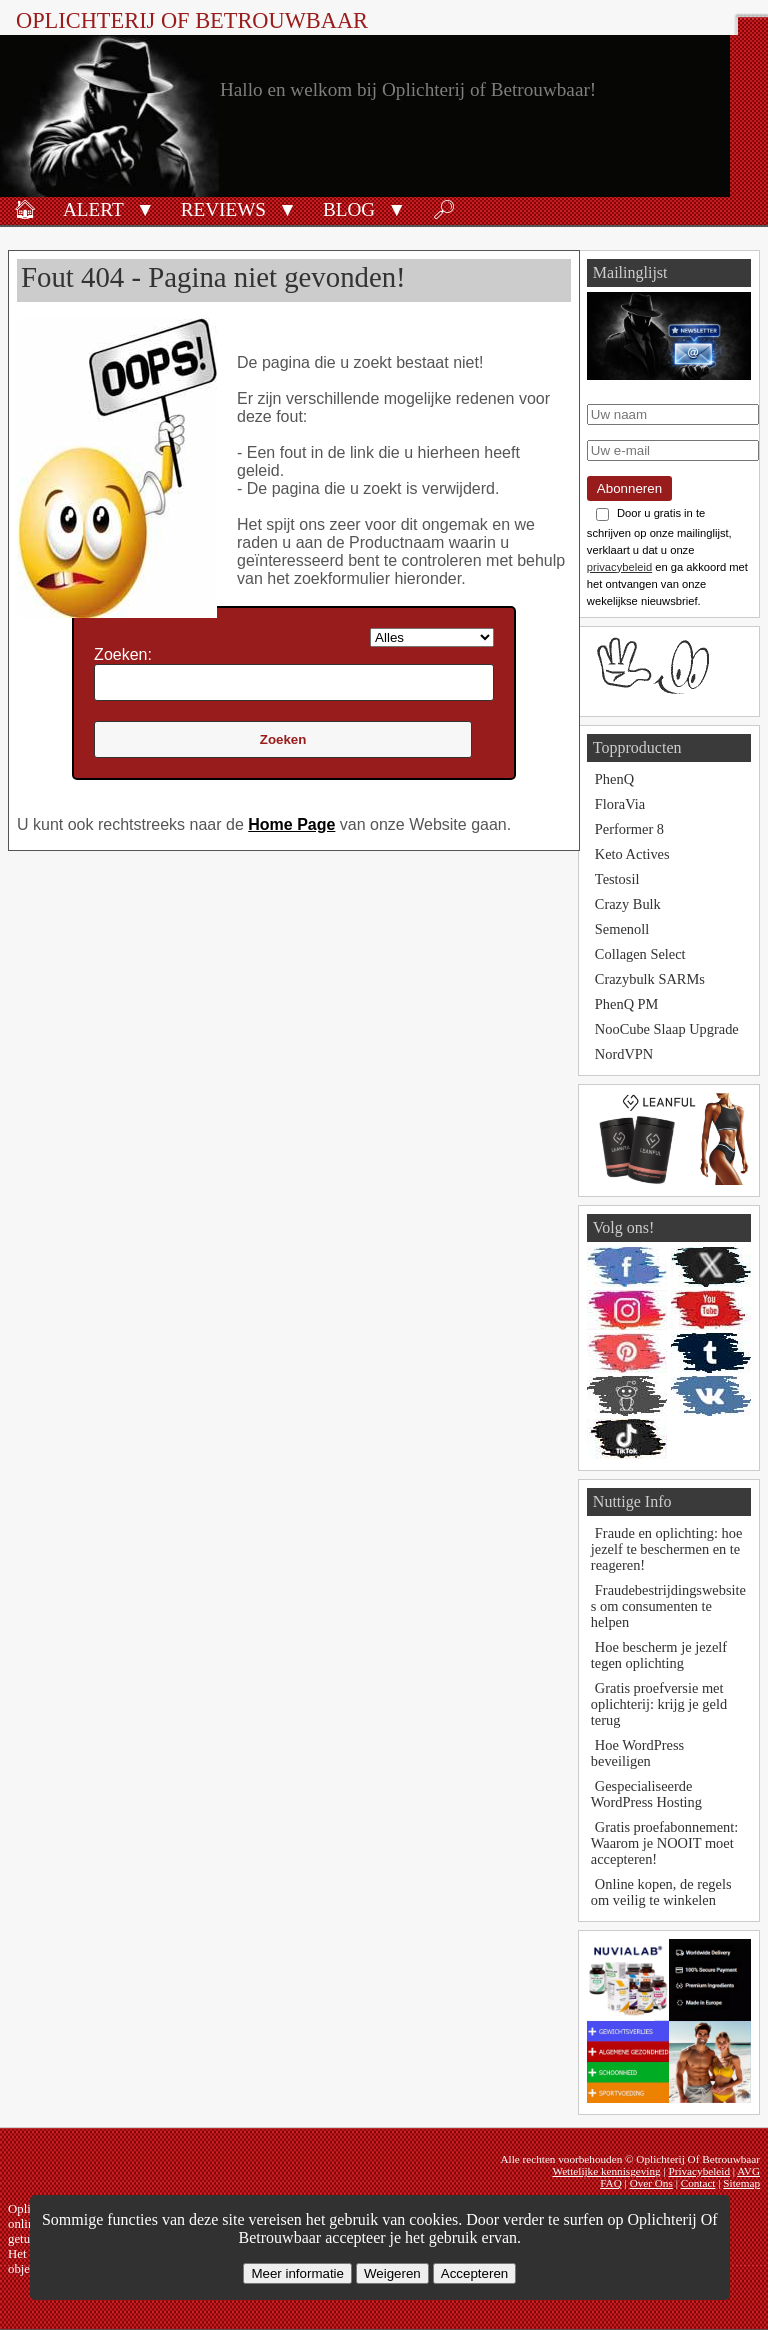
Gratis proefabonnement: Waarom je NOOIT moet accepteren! (664, 1843)
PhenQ (614, 779)
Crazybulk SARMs (650, 979)
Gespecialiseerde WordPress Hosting (646, 1794)
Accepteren (474, 2273)
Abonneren (629, 488)
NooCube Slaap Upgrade (667, 1029)
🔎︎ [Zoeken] (444, 209)
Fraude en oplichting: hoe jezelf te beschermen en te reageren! (666, 1549)
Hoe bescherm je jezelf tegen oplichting (659, 1655)
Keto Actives (632, 854)
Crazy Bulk (628, 904)
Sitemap (741, 2183)
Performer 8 (629, 829)
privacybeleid (619, 567)
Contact (698, 2183)
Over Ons (651, 2183)
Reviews (223, 209)
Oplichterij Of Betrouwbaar (192, 20)
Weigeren (392, 2273)
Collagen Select (640, 954)
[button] (145, 208)
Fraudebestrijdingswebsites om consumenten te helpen (668, 1606)
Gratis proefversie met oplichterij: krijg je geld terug (659, 1704)
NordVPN (624, 1054)
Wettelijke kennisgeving (606, 2171)
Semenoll (622, 929)
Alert (93, 209)
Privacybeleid (699, 2171)
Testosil (617, 879)
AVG (748, 2171)
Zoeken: (123, 654)
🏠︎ (25, 209)
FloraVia (620, 804)
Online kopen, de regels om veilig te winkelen (661, 1892)
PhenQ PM (627, 1004)
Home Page (291, 824)
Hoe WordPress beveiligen (637, 1753)
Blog (349, 209)
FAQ (611, 2183)
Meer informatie (297, 2273)
